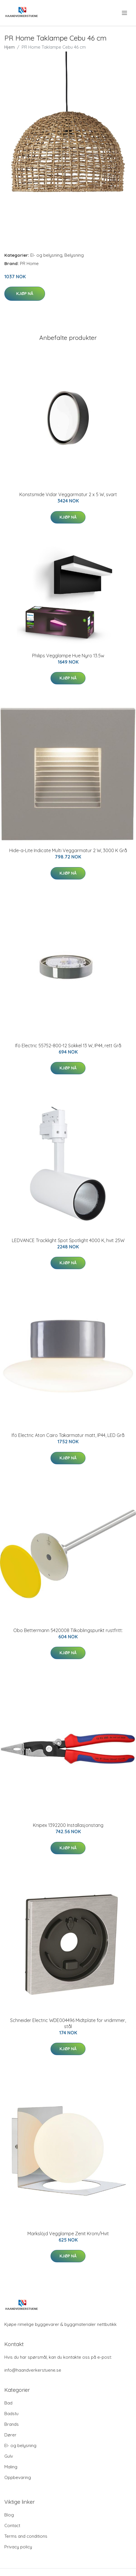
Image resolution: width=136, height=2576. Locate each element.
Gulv (8, 2456)
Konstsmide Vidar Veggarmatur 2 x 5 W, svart (68, 494)
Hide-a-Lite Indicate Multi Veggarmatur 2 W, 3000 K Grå (68, 850)
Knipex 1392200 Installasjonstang (68, 1825)
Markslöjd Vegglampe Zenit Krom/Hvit (68, 2233)
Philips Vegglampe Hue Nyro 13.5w (68, 655)
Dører (10, 2435)
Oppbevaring (17, 2477)
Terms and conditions (25, 2536)
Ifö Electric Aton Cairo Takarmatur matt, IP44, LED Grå (68, 1435)
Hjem (9, 47)
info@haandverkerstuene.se (32, 2370)
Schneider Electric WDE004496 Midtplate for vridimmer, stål (68, 2023)
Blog (9, 2515)
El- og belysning (46, 255)
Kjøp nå (24, 293)
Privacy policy (18, 2547)
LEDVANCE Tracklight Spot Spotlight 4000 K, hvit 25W (68, 1240)
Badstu (11, 2413)
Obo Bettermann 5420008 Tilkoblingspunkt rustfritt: (68, 1630)
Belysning (74, 255)
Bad (8, 2403)
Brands (11, 2424)
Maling (10, 2467)
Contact (12, 2525)
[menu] (125, 13)
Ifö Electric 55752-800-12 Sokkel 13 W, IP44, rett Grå (68, 1045)
